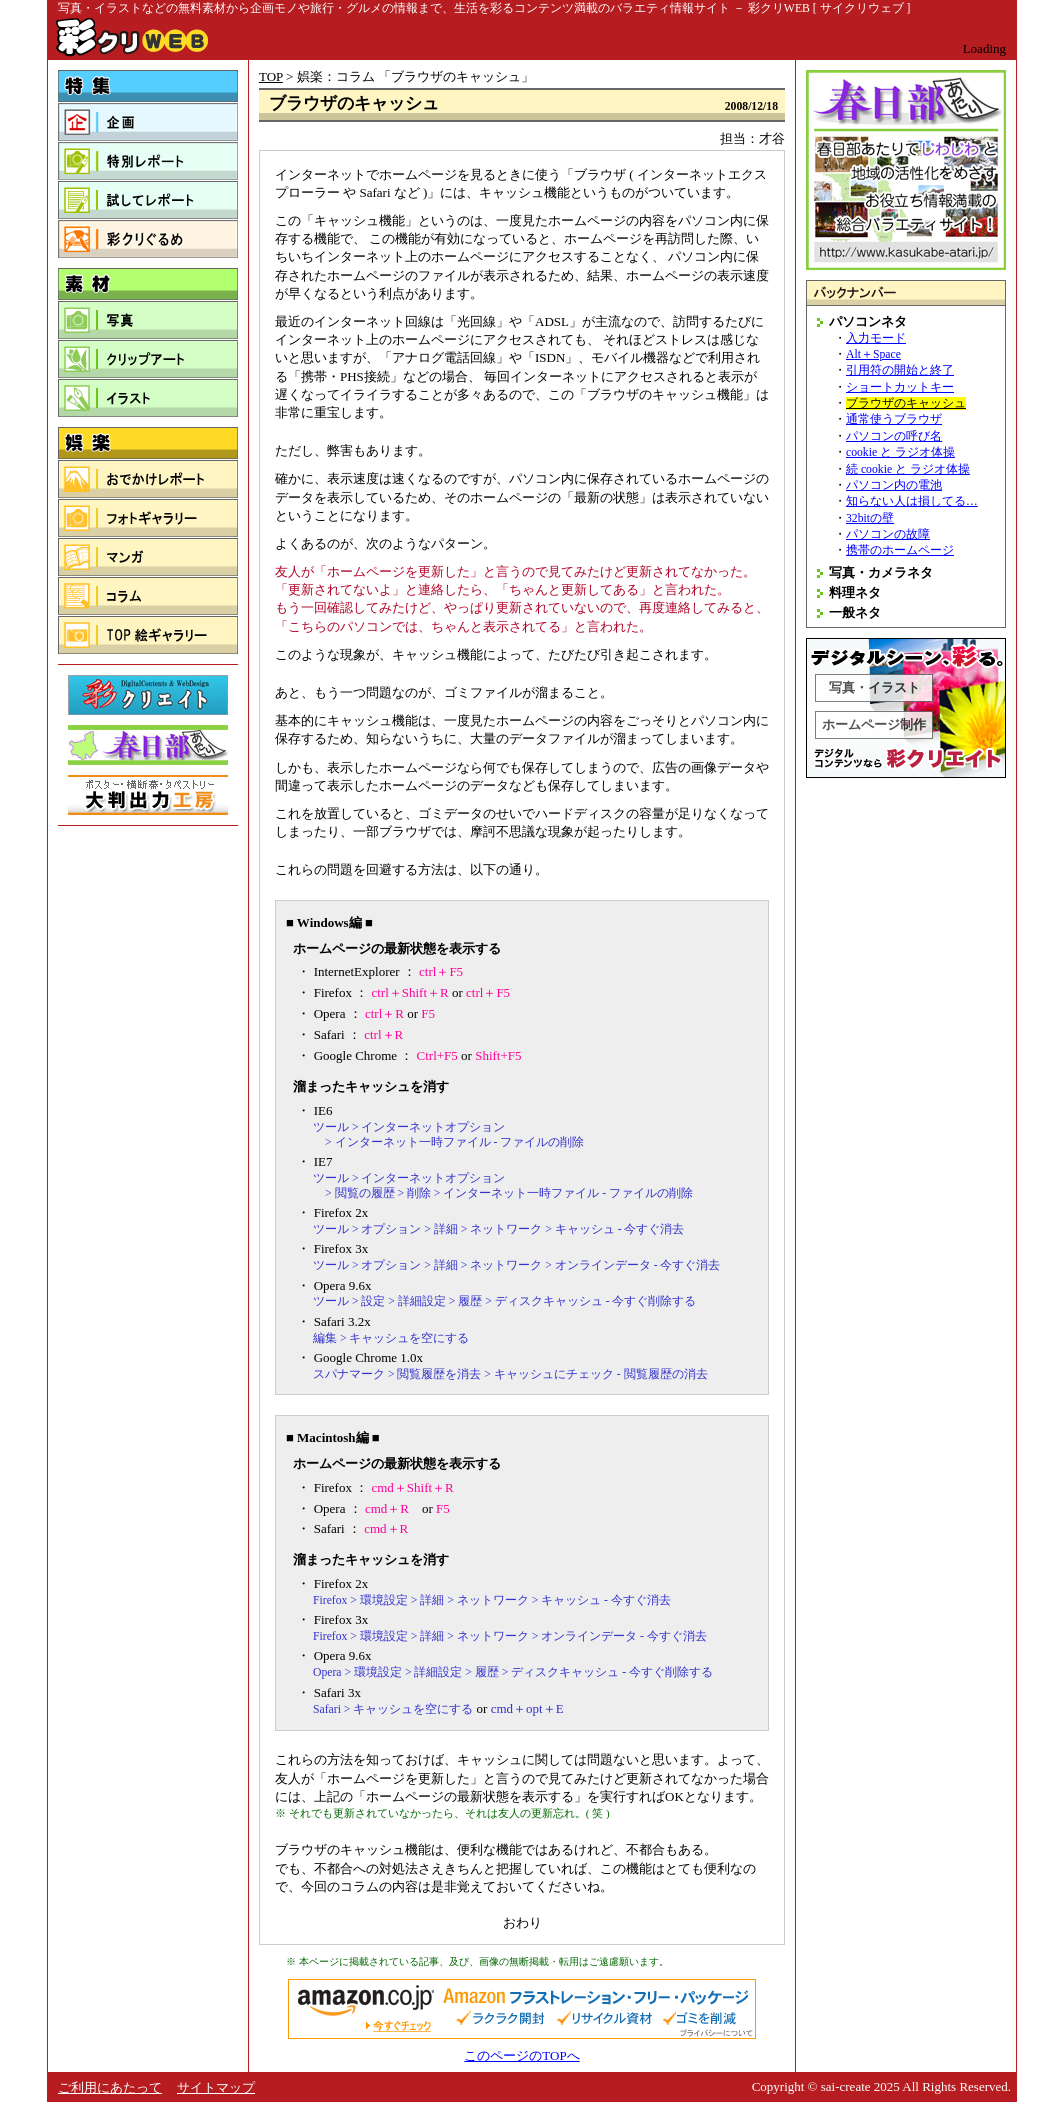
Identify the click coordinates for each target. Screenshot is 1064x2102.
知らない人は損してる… (912, 501)
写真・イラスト (874, 687)
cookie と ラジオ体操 (900, 452)
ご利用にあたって (110, 2087)
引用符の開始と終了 (900, 370)
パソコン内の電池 (894, 485)
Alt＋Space (873, 354)
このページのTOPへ (521, 2055)
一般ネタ (855, 612)
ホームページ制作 (874, 724)
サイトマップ (216, 2087)
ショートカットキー (900, 387)
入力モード (876, 338)
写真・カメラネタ (881, 572)
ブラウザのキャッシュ (906, 403)
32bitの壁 (870, 518)
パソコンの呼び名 (894, 436)
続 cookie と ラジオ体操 (908, 469)
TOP (271, 76)
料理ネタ (855, 592)
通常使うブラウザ (894, 419)
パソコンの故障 (888, 534)
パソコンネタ (868, 321)
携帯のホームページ (900, 550)
